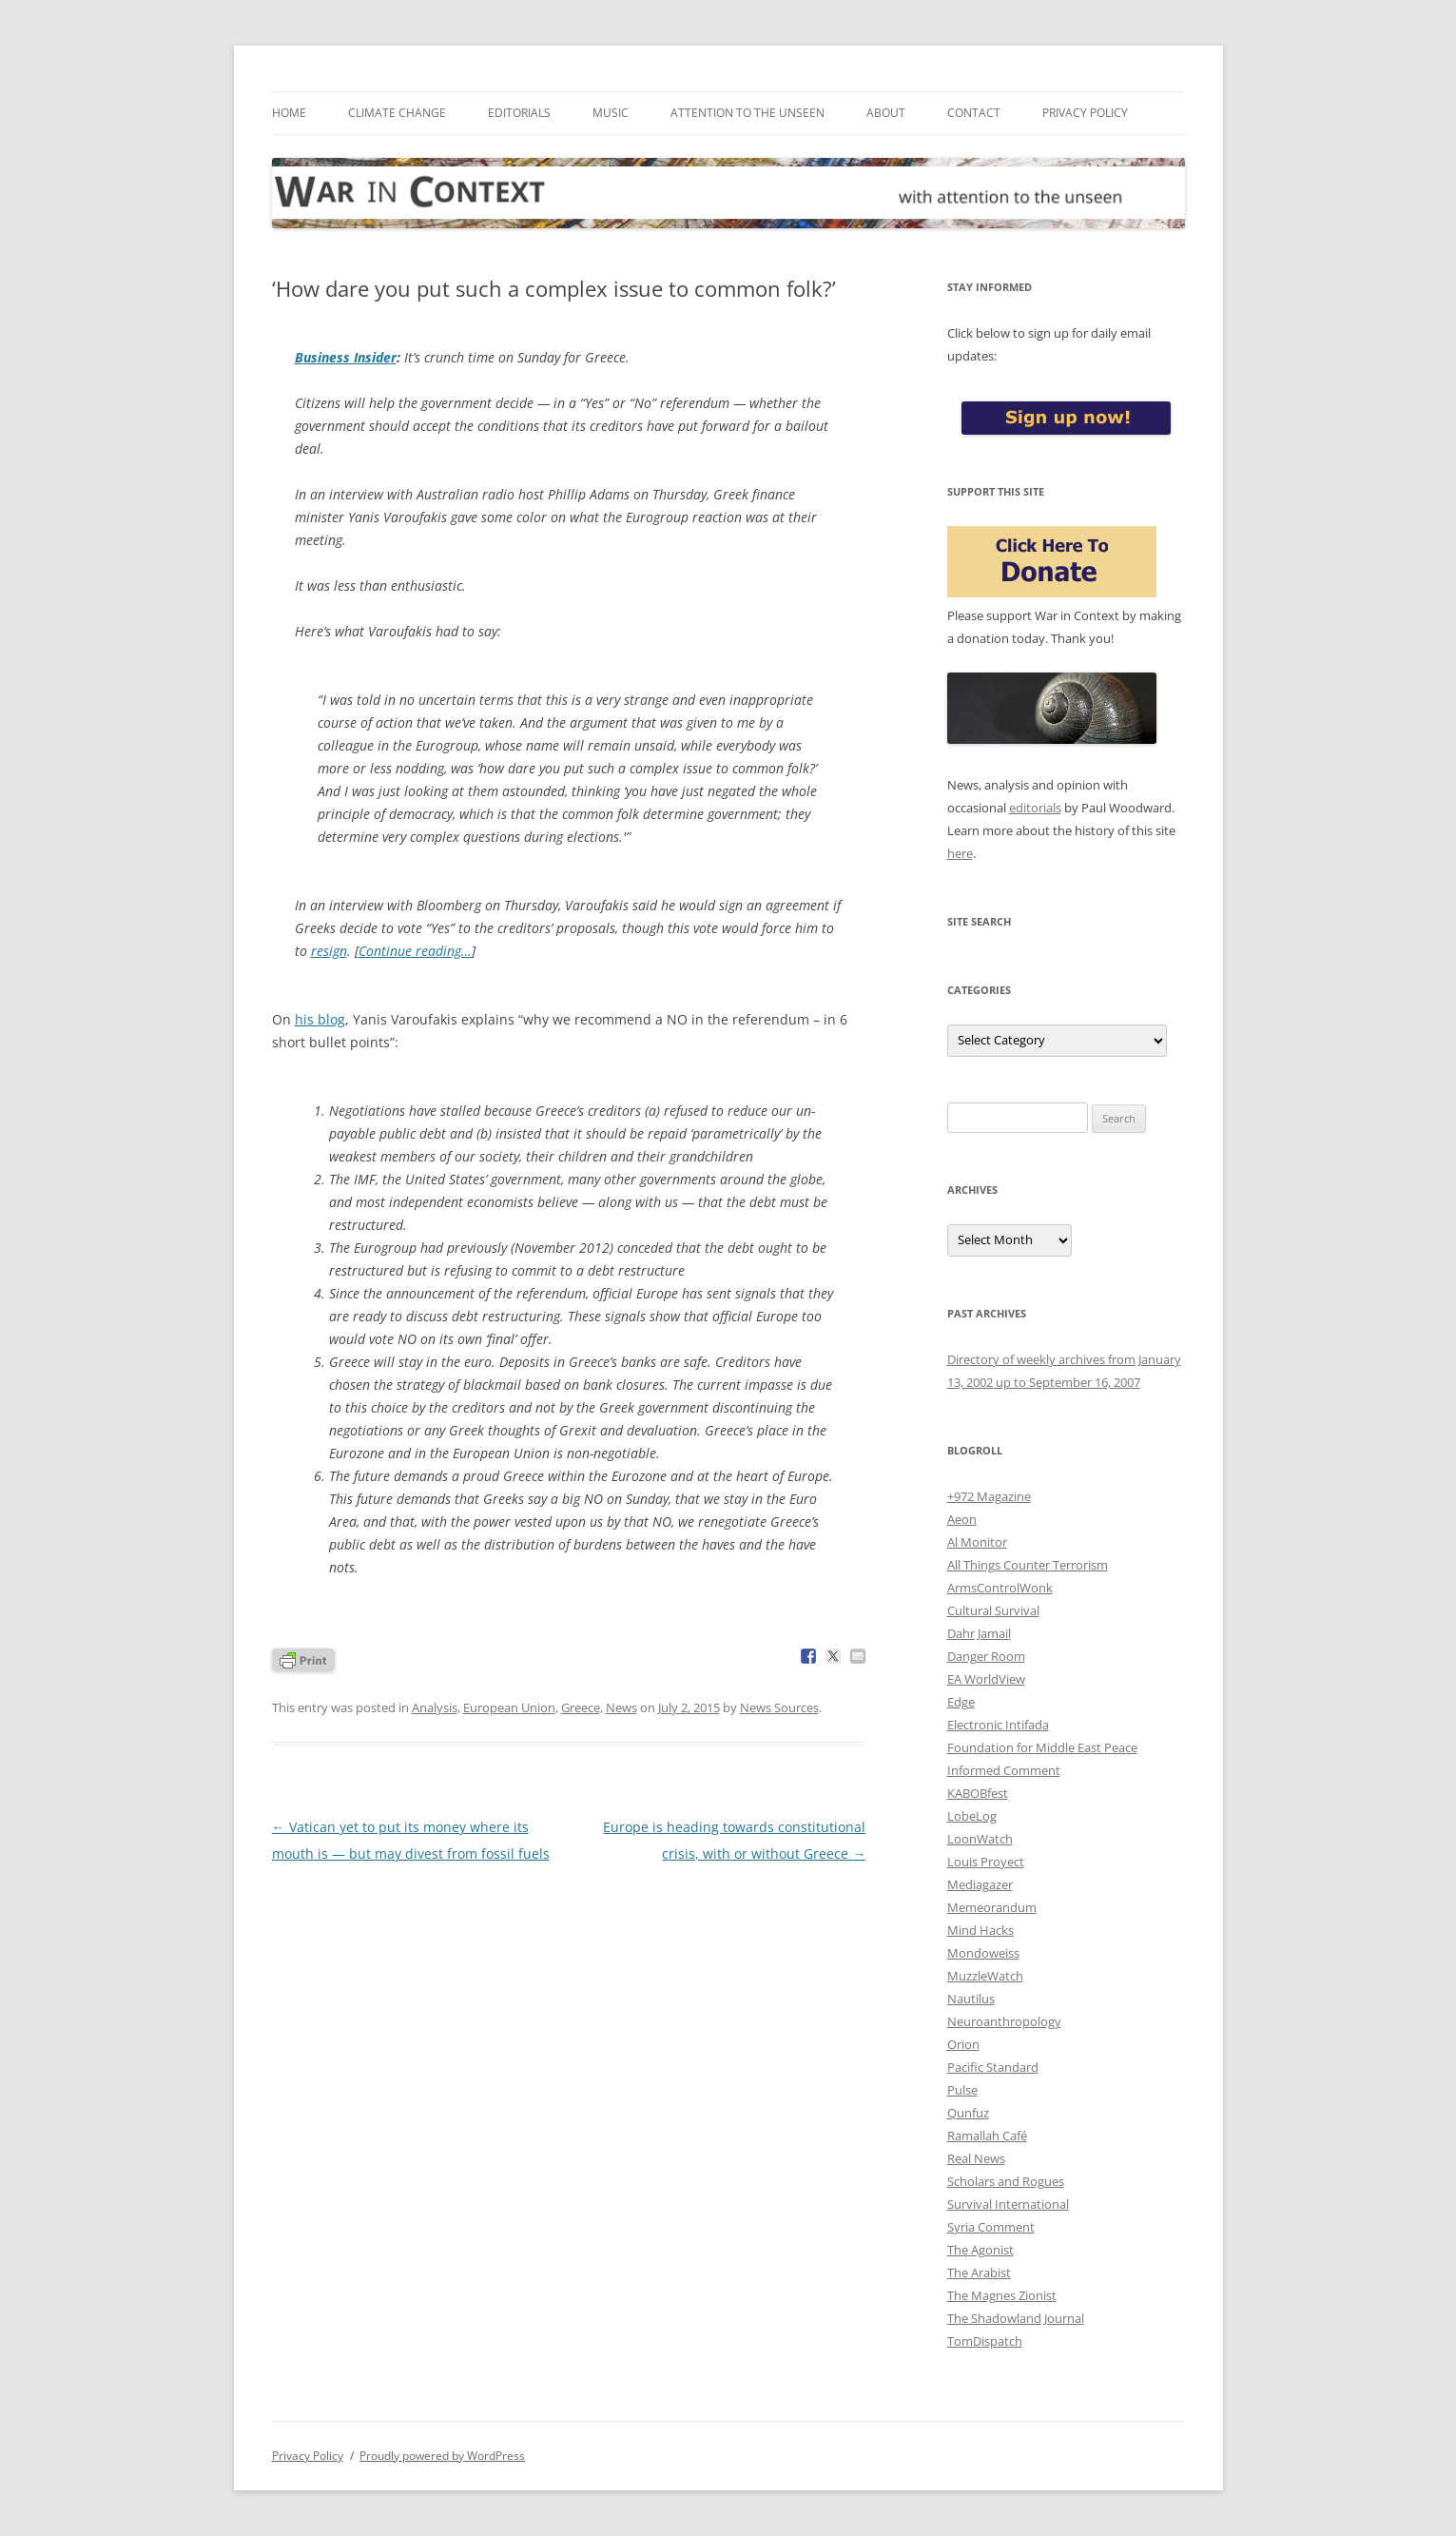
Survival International (1008, 2204)
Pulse (962, 2089)
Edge (961, 1701)
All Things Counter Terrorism (1027, 1564)
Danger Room (986, 1656)
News (621, 1707)
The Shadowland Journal (1015, 2318)
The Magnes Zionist (1002, 2295)
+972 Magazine (989, 1496)
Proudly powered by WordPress (442, 2456)
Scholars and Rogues (1005, 2181)
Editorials (519, 113)
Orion (963, 2044)
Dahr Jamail (979, 1633)
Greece (580, 1707)
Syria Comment (991, 2226)
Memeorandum (992, 1907)
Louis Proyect (985, 1861)
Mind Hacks (980, 1930)
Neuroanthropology (1004, 2021)
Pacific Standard (993, 2067)
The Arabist (979, 2272)
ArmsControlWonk (1000, 1587)
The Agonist (980, 2249)
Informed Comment (1003, 1770)
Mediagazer (980, 1884)
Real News (976, 2158)
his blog (320, 1019)
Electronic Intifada (998, 1724)
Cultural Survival (993, 1610)
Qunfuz (968, 2112)
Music (610, 113)
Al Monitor (977, 1542)
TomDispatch (984, 2341)
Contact (973, 113)
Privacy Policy (1085, 113)
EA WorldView (986, 1678)
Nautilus (971, 1998)
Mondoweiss (983, 1952)
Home (289, 113)
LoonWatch (980, 1838)
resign (329, 951)
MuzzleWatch (985, 1975)
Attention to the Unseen (747, 113)
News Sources (779, 1707)
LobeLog (972, 1815)
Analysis (434, 1707)
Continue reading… (415, 951)
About (885, 113)
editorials (1035, 807)
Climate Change (397, 113)
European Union (509, 1707)
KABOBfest (977, 1793)
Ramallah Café (987, 2135)
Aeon (962, 1519)
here (960, 853)
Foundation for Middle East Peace (1042, 1747)
